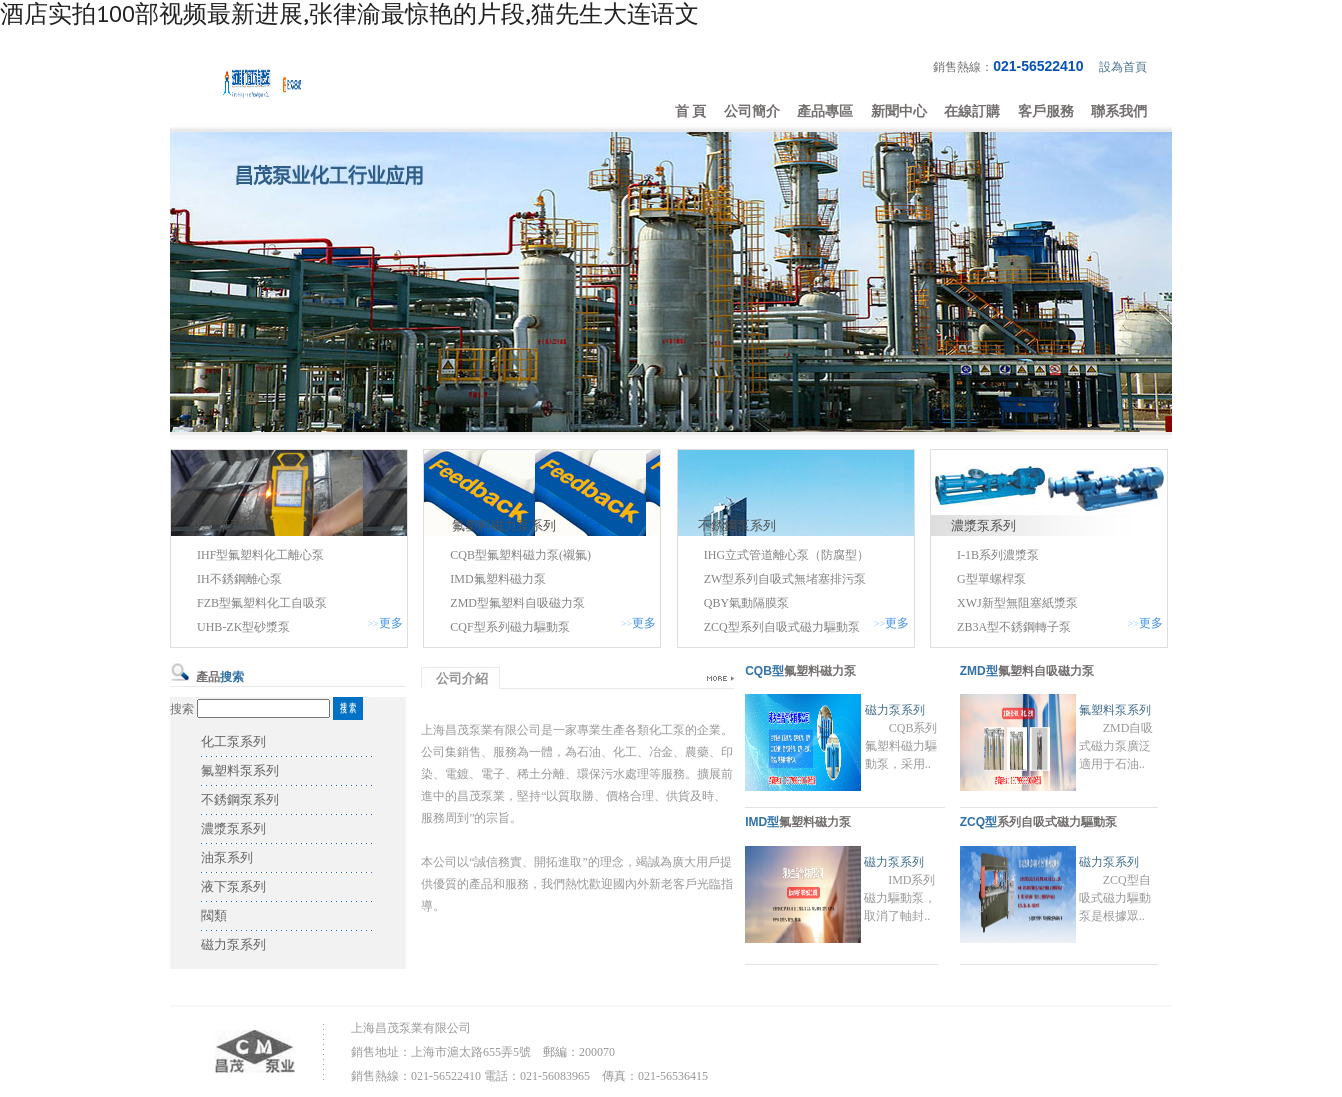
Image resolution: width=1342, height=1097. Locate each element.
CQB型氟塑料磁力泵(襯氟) (520, 555)
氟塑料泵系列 (240, 770)
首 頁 (691, 111)
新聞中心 (899, 111)
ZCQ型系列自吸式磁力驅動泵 (782, 627)
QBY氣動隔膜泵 (746, 603)
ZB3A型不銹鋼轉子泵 (1014, 627)
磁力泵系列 (233, 944)
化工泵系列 (223, 525)
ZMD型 (979, 671)
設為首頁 (1123, 67)
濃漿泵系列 (983, 525)
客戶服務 (1046, 111)
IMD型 (762, 822)
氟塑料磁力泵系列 (504, 525)
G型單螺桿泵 (991, 579)
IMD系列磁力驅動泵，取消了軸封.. (900, 898)
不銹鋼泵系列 (737, 525)
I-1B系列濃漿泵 (998, 555)
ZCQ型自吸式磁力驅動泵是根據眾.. (1115, 898)
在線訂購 (972, 111)
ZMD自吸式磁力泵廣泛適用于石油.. (1116, 746)
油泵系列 (227, 857)
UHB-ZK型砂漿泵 (243, 627)
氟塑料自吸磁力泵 (1046, 671)
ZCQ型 (978, 822)
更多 (391, 623)
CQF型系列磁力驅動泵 (509, 627)
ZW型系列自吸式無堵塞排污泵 (785, 579)
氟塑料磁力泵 (820, 671)
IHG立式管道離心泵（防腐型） (786, 555)
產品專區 (825, 111)
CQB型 (764, 671)
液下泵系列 (233, 886)
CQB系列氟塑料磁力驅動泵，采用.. (901, 746)
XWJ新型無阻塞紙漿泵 (1017, 603)
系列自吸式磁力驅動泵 (1057, 822)
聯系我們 (1119, 111)
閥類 (214, 915)
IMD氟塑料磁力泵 (497, 579)
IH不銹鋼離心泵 (239, 579)
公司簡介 (752, 111)
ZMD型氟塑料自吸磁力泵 (517, 603)
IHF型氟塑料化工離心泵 (260, 555)
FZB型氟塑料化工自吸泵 (262, 603)
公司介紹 (462, 678)
